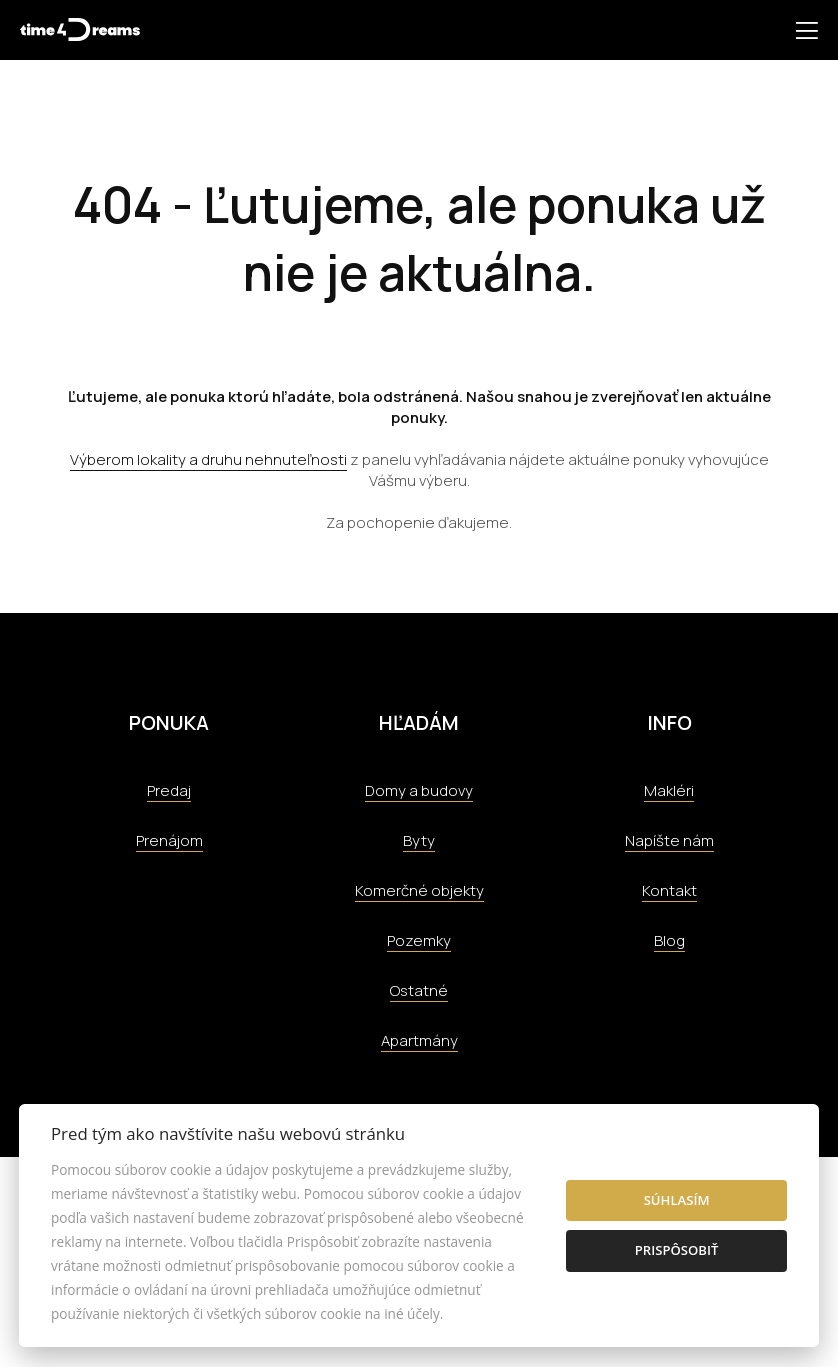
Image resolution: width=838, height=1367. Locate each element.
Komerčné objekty (419, 890)
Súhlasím (677, 1200)
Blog (669, 940)
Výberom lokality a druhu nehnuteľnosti (208, 459)
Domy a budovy (419, 790)
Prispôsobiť (677, 1250)
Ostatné (419, 990)
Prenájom (169, 840)
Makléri (669, 790)
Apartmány (419, 1040)
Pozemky (419, 940)
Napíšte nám (669, 840)
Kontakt (669, 890)
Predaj (169, 790)
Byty (419, 840)
